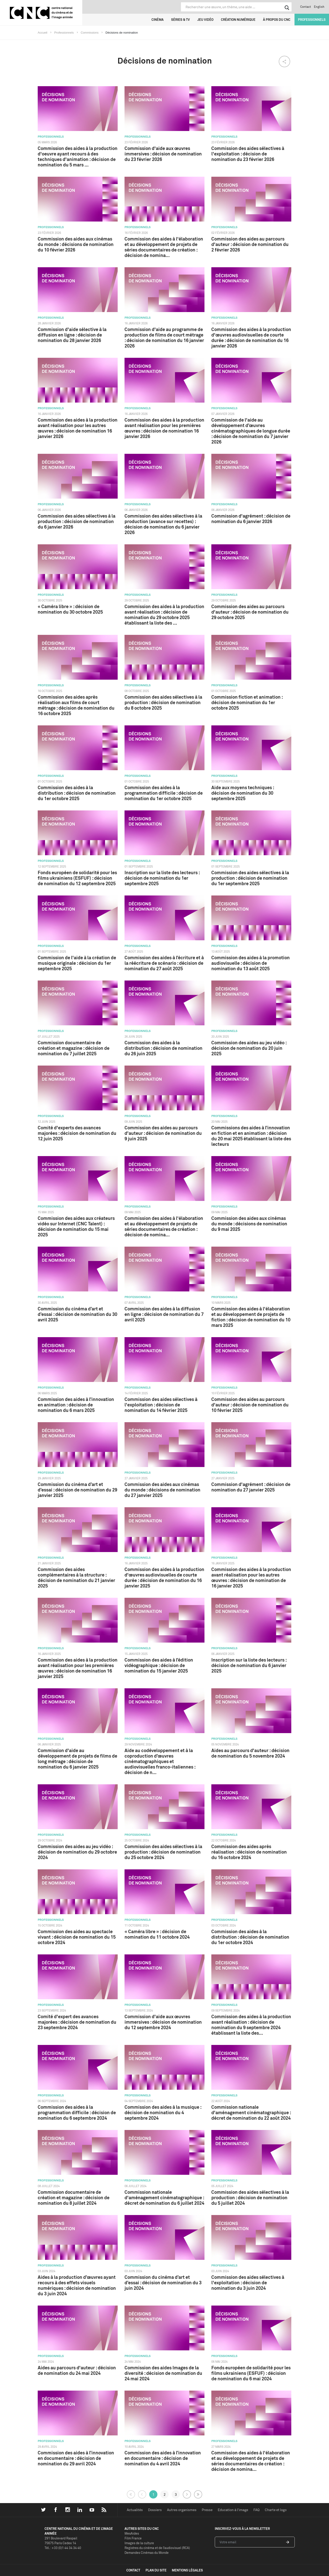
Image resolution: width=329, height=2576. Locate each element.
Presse (207, 2510)
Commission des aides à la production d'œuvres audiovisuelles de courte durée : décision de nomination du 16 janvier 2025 (164, 1577)
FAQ (256, 2510)
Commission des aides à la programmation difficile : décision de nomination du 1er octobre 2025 (164, 793)
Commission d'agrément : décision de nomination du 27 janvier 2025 (250, 1487)
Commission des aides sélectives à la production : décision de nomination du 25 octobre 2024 (163, 1852)
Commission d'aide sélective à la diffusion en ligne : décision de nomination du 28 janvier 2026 (72, 334)
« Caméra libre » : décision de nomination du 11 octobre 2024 (157, 1934)
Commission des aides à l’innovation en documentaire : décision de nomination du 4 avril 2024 (163, 2458)
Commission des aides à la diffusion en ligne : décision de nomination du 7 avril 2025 (164, 1314)
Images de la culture (139, 2543)
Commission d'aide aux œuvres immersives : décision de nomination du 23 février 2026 (163, 153)
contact (133, 2570)
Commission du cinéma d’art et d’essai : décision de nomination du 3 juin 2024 (163, 2282)
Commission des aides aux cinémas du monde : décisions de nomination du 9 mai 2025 (249, 1223)
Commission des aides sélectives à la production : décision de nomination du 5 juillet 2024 (250, 2197)
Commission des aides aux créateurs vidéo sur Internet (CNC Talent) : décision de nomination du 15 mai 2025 (76, 1226)
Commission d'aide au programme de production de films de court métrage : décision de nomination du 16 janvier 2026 (164, 337)
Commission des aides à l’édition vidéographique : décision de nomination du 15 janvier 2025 (159, 1665)
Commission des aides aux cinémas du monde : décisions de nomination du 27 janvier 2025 (162, 1489)
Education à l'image (233, 2510)
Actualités (135, 2510)
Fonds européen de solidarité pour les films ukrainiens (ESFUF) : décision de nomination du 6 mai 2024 (251, 2373)
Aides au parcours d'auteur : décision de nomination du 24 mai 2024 (77, 2370)
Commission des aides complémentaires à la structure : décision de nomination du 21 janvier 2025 (76, 1577)
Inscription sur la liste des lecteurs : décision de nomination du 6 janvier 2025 (249, 1665)
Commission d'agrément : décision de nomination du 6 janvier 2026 (250, 518)
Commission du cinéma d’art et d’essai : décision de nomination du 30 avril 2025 (77, 1314)
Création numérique (238, 19)
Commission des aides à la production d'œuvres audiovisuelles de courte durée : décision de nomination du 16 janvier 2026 (251, 337)
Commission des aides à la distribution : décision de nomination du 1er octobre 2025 (77, 793)
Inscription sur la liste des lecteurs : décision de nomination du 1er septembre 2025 (162, 878)
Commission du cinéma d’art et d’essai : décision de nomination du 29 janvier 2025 (77, 1489)
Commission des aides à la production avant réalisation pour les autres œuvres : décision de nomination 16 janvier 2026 (77, 428)
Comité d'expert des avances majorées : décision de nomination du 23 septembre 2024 (77, 2022)
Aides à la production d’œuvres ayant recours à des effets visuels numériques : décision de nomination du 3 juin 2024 (77, 2285)
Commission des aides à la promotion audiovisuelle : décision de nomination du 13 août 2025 (250, 963)
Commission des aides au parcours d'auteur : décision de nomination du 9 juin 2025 (163, 1133)
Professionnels (312, 19)
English (319, 6)
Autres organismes (181, 2510)
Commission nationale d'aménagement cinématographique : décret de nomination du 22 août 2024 (251, 2112)
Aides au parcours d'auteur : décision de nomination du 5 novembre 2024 (250, 1753)
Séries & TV (180, 19)
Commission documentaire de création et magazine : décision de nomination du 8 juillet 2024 (73, 2197)
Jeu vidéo (205, 19)
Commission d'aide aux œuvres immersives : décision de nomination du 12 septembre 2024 (163, 2022)
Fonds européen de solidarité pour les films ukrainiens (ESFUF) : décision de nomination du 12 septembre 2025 (77, 878)
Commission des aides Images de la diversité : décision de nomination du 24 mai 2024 (163, 2373)
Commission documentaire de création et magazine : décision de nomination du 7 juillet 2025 (73, 1048)
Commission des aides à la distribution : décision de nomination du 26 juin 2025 (163, 1048)
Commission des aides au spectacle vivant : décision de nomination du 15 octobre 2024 (77, 1937)
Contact (305, 6)
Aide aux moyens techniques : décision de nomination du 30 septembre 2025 (242, 793)
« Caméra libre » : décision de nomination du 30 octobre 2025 (70, 609)
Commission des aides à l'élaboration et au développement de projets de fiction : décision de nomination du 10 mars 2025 (250, 1317)
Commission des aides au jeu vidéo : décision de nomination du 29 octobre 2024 (77, 1852)
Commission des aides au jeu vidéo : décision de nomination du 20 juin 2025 (249, 1048)
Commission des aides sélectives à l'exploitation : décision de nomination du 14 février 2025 (161, 1404)
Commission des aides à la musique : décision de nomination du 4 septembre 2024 (163, 2112)
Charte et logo (276, 2510)
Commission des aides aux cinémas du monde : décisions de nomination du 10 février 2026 (76, 244)
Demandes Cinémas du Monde (147, 2553)
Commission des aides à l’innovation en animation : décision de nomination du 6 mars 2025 (76, 1404)
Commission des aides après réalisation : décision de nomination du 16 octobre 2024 (249, 1852)
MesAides (132, 2533)
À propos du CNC (276, 19)
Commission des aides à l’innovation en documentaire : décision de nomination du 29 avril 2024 (76, 2458)
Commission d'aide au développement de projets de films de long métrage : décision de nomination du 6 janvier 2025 (77, 1759)
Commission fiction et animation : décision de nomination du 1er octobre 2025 (247, 702)
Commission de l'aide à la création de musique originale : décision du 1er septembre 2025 (77, 963)
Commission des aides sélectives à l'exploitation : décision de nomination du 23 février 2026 (247, 153)
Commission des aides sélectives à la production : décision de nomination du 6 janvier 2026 (76, 521)
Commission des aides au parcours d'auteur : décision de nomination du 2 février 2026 (250, 244)
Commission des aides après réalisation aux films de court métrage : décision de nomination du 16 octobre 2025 (76, 705)
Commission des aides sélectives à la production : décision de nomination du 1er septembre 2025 (250, 878)
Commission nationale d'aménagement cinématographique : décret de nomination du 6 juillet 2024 (164, 2197)
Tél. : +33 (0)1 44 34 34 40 (63, 2548)
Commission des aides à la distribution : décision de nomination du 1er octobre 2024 (250, 1937)
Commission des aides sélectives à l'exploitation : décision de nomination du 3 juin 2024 (247, 2282)
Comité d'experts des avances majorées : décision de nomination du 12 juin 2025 (77, 1133)
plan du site (156, 2570)
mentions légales (187, 2570)
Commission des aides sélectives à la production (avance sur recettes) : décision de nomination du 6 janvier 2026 (163, 524)
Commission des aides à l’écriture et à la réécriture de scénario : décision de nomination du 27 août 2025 (164, 963)
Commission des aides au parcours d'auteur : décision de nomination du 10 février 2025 (250, 1404)
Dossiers (155, 2510)
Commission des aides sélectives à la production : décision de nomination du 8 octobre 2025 (163, 702)
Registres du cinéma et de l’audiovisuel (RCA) (157, 2548)
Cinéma (157, 19)
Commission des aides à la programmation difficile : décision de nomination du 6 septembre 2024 (77, 2112)
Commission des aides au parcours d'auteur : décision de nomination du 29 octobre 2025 (250, 612)
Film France (133, 2538)
